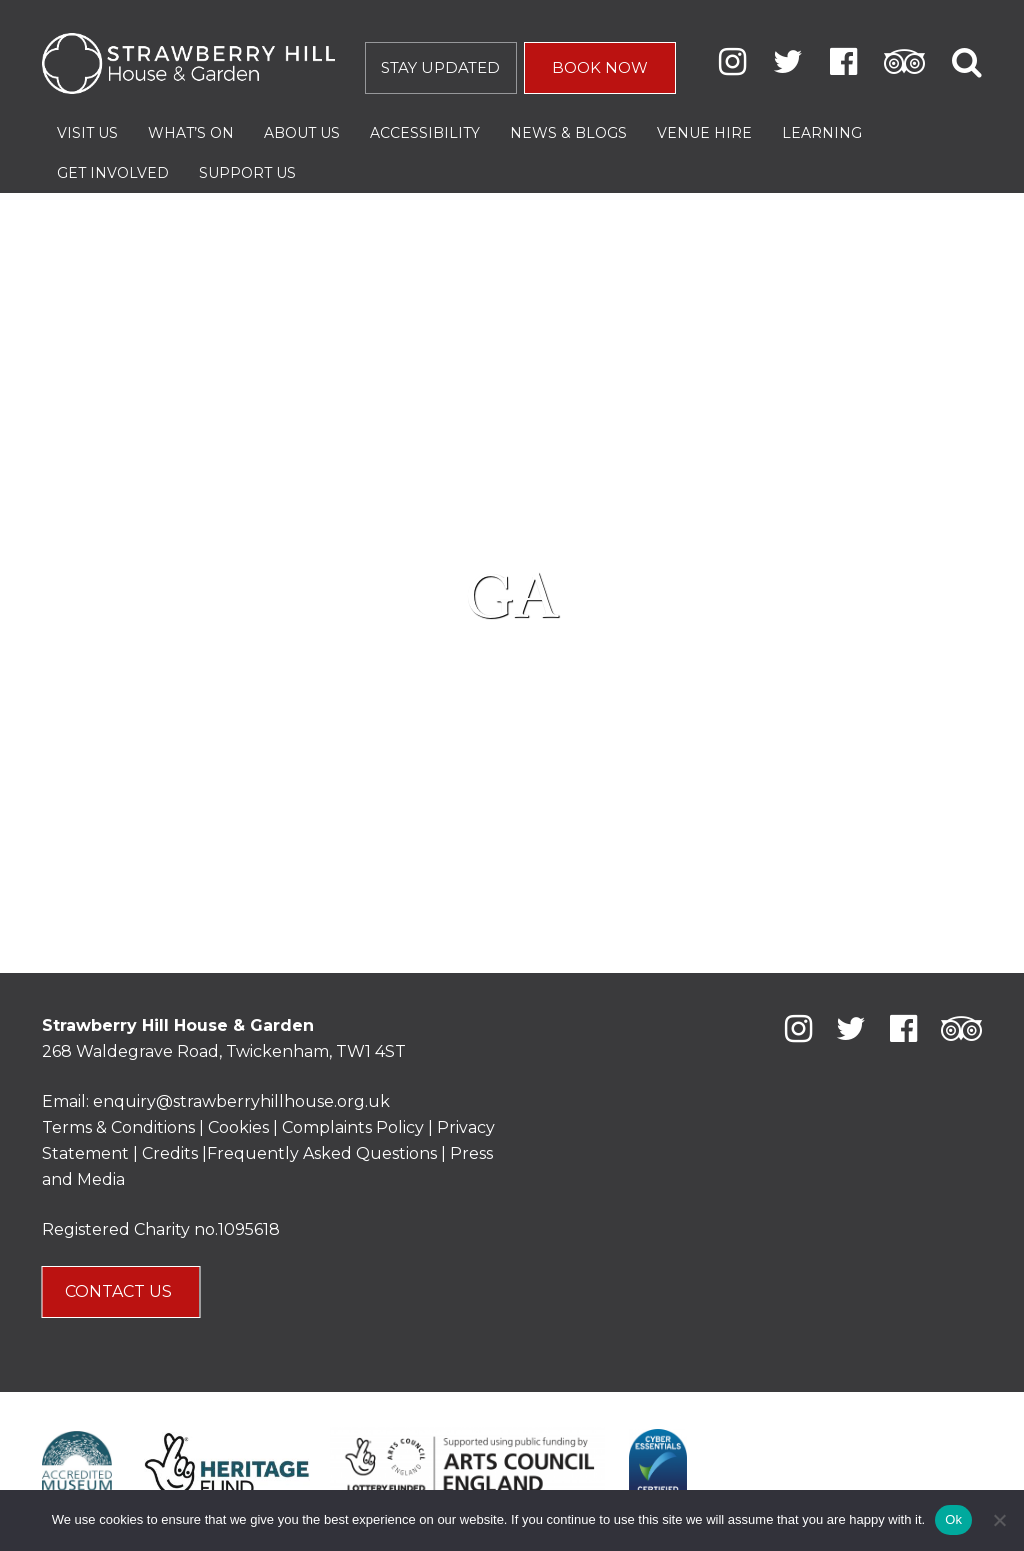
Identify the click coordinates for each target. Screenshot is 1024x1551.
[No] (999, 1520)
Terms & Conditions (118, 1127)
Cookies (240, 1127)
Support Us (247, 173)
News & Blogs (568, 133)
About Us (302, 133)
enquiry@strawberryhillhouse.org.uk (241, 1101)
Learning (822, 133)
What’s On (191, 133)
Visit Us (87, 133)
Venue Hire (704, 133)
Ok (953, 1519)
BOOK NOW (600, 67)
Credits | (174, 1153)
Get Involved (113, 173)
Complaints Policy (353, 1127)
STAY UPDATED (440, 67)
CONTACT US (120, 1291)
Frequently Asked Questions (322, 1153)
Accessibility (425, 133)
